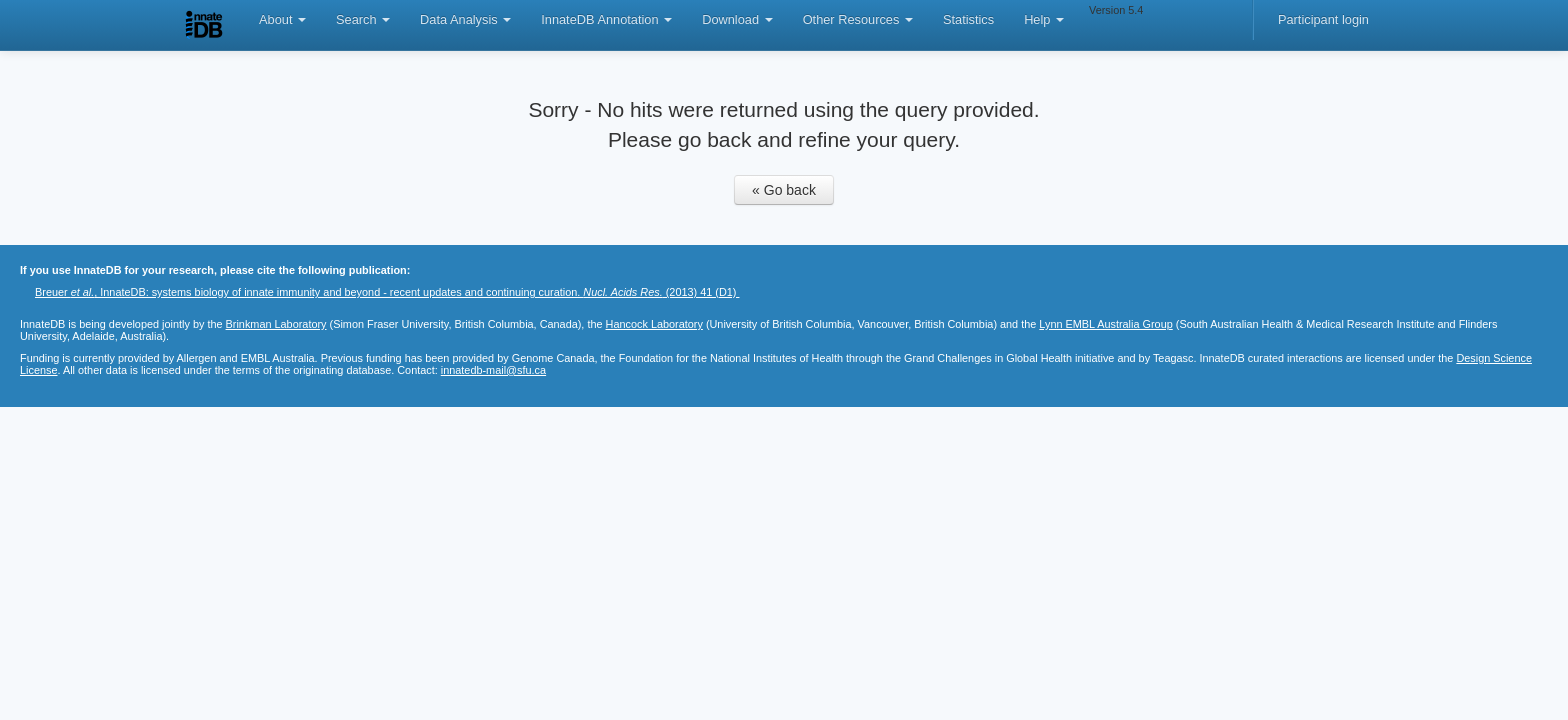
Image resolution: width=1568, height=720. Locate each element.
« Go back (784, 190)
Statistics (968, 19)
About (282, 19)
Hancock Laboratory (654, 324)
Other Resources (858, 19)
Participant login (1323, 19)
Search (363, 19)
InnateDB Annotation (606, 19)
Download (737, 19)
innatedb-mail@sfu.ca (493, 370)
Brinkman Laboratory (276, 324)
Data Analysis (465, 19)
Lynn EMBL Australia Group (1105, 324)
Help (1044, 19)
